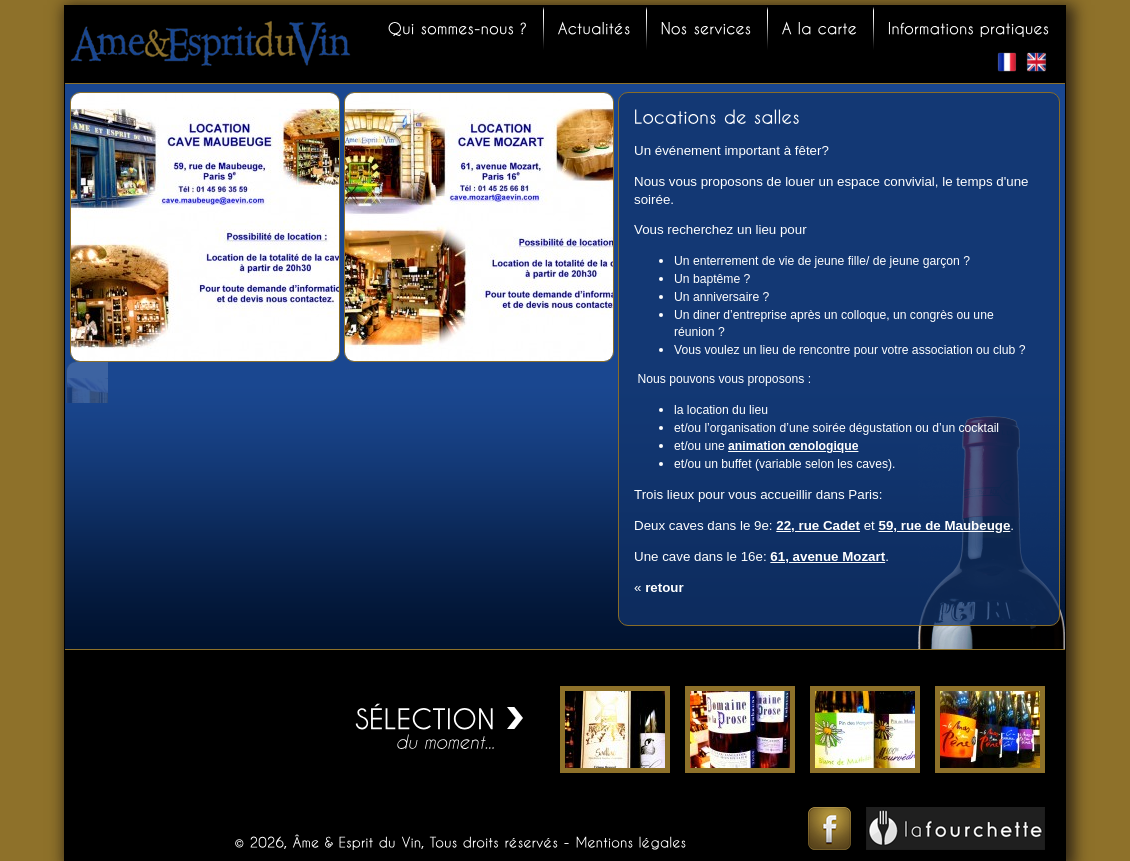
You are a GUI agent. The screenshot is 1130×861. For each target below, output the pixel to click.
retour (664, 587)
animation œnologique (793, 446)
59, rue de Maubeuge (945, 525)
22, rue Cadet (818, 525)
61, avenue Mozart (827, 556)
